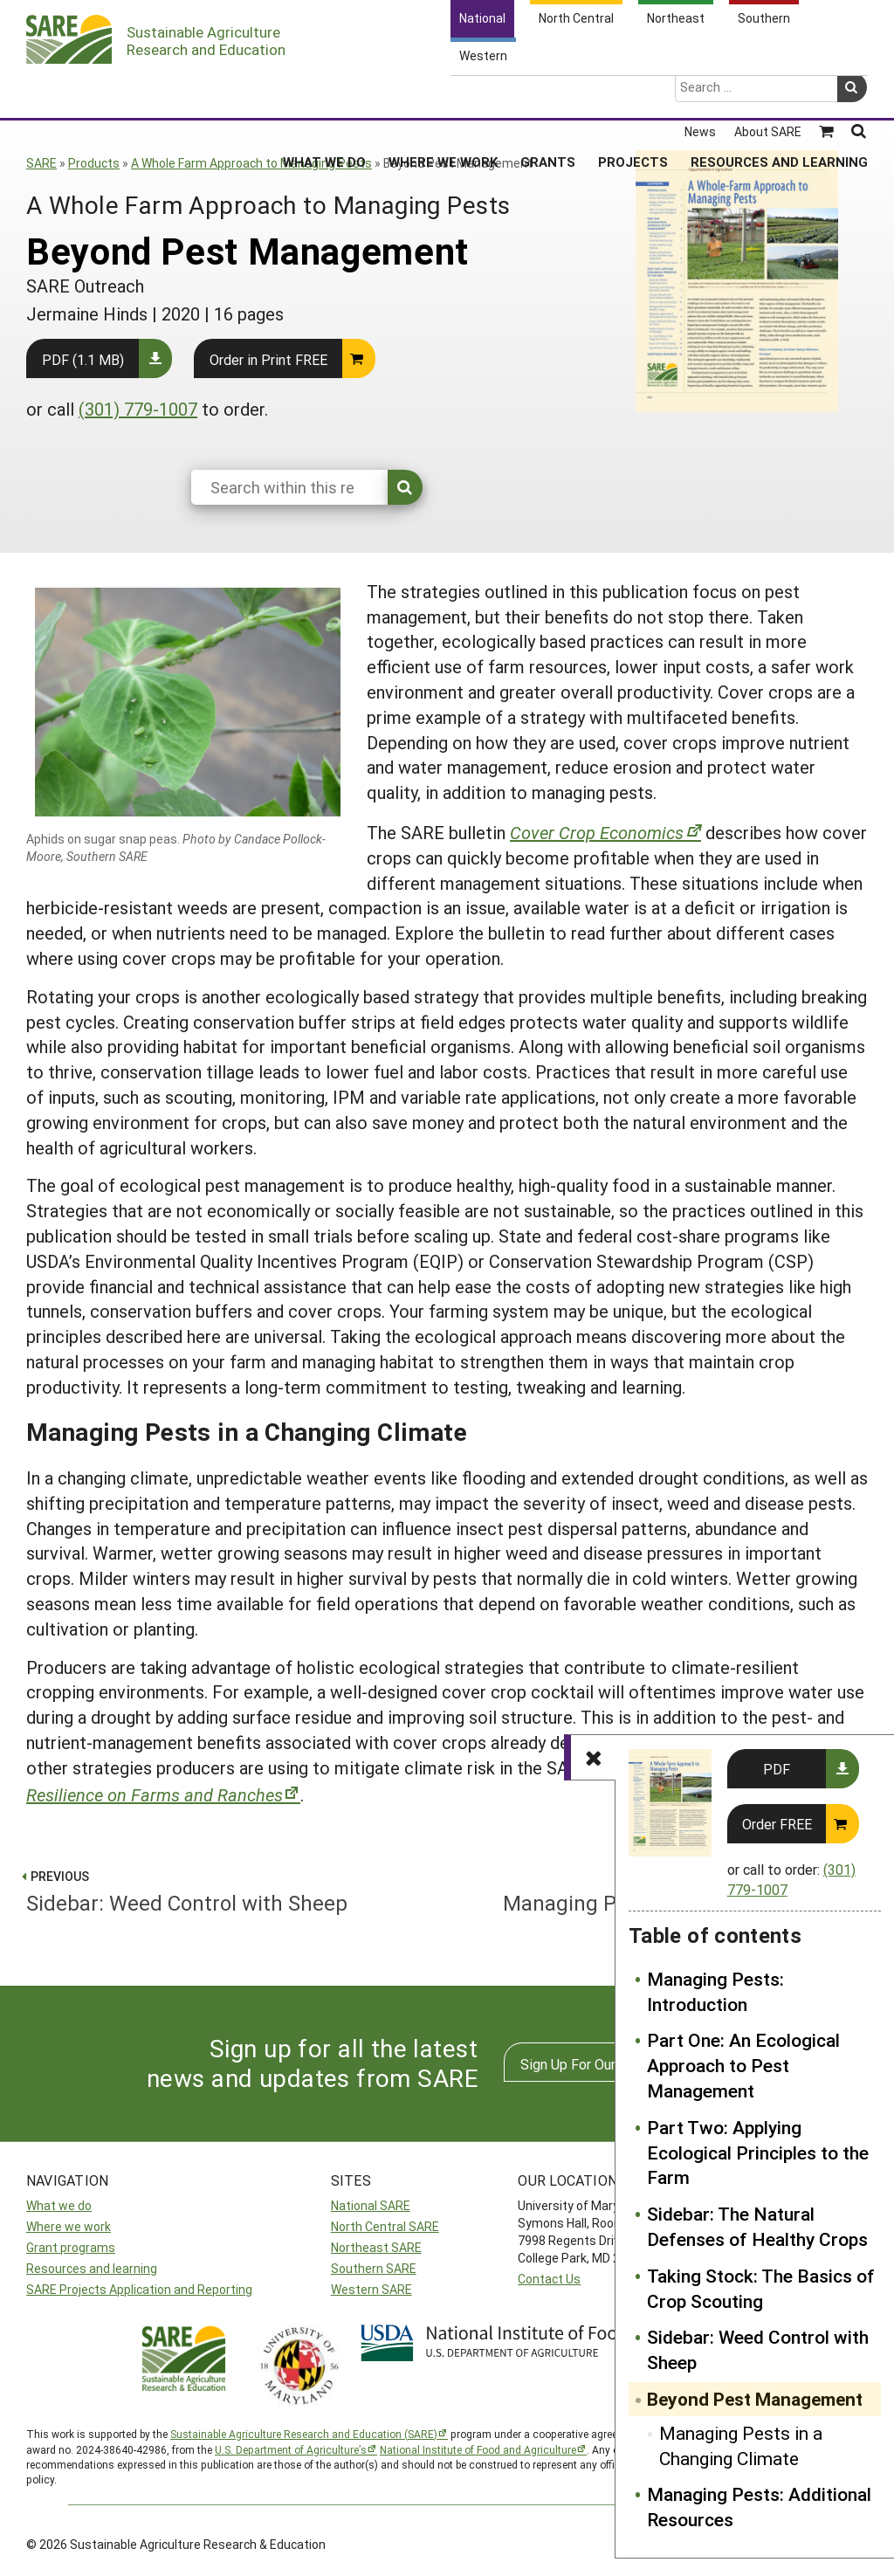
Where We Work (443, 95)
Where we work (68, 2226)
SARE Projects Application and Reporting (139, 2289)
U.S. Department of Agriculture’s (291, 2449)
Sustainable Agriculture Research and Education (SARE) (303, 2434)
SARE (41, 163)
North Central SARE (385, 2226)
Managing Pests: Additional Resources (759, 2506)
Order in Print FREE (268, 359)
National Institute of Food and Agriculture (478, 2449)
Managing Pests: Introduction (715, 1991)
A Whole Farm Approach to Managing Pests (251, 163)
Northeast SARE (376, 2247)
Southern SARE (373, 2268)
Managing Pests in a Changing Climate (740, 2445)
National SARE (370, 2205)
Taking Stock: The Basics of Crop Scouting (761, 2288)
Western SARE (371, 2289)
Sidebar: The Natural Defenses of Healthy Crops (757, 2226)
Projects (633, 95)
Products (94, 163)
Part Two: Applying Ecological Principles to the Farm (758, 2152)
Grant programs (70, 2247)
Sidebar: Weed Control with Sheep (758, 2349)
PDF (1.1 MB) (83, 359)
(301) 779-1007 (138, 408)
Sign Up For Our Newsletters (608, 2064)
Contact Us (549, 2278)
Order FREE (777, 1824)
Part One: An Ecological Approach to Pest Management (743, 2065)
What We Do (324, 95)
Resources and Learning (779, 95)
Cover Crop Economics (597, 832)
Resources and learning (91, 2268)
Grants (547, 95)
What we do (59, 2205)
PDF (776, 1769)
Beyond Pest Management (755, 2399)
